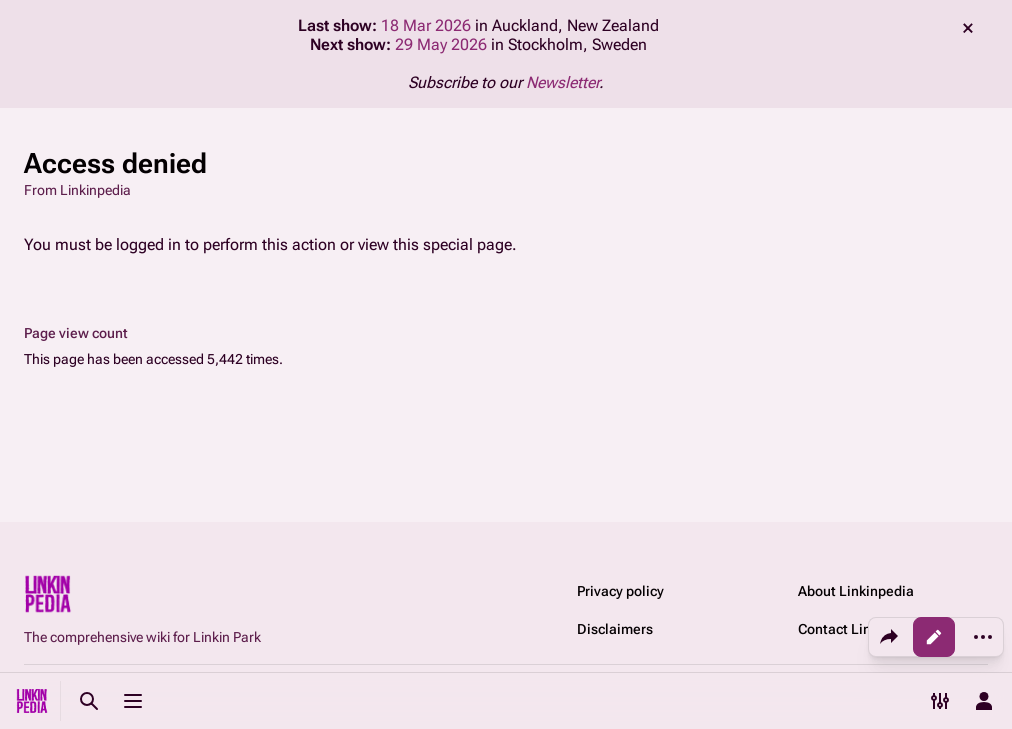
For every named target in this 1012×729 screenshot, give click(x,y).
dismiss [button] (968, 28)
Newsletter (562, 82)
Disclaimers (615, 629)
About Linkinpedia (856, 591)
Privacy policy (620, 591)
